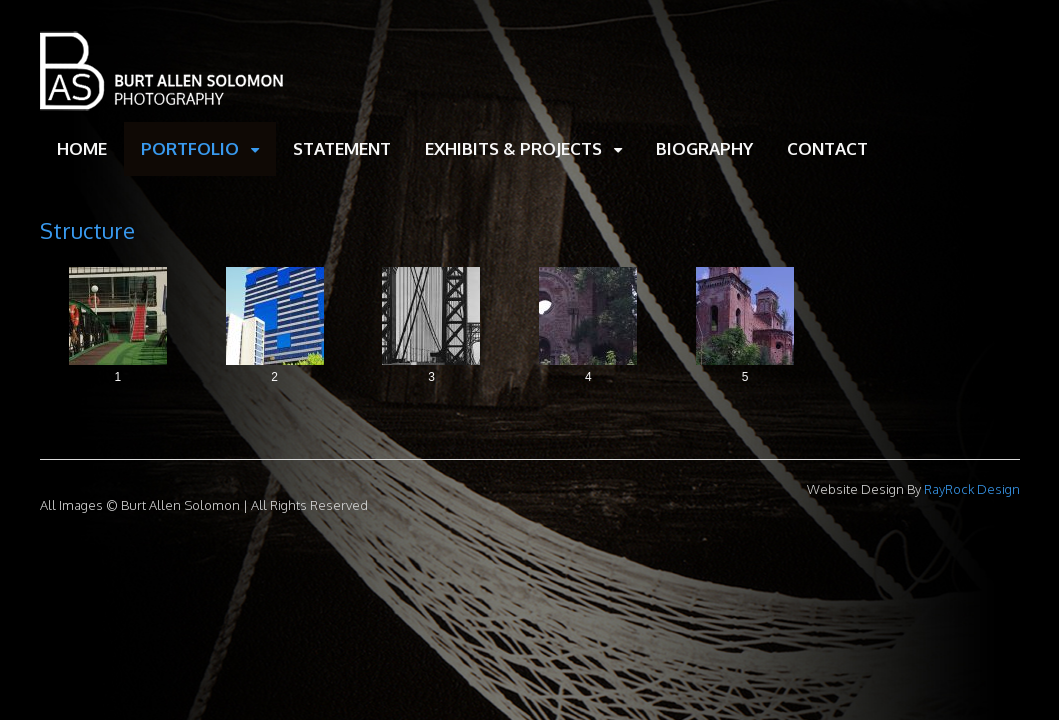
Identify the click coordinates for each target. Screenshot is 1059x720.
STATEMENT (342, 148)
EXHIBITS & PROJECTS (513, 148)
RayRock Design (970, 489)
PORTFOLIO (190, 148)
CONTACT (827, 148)
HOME (82, 148)
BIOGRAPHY (704, 148)
